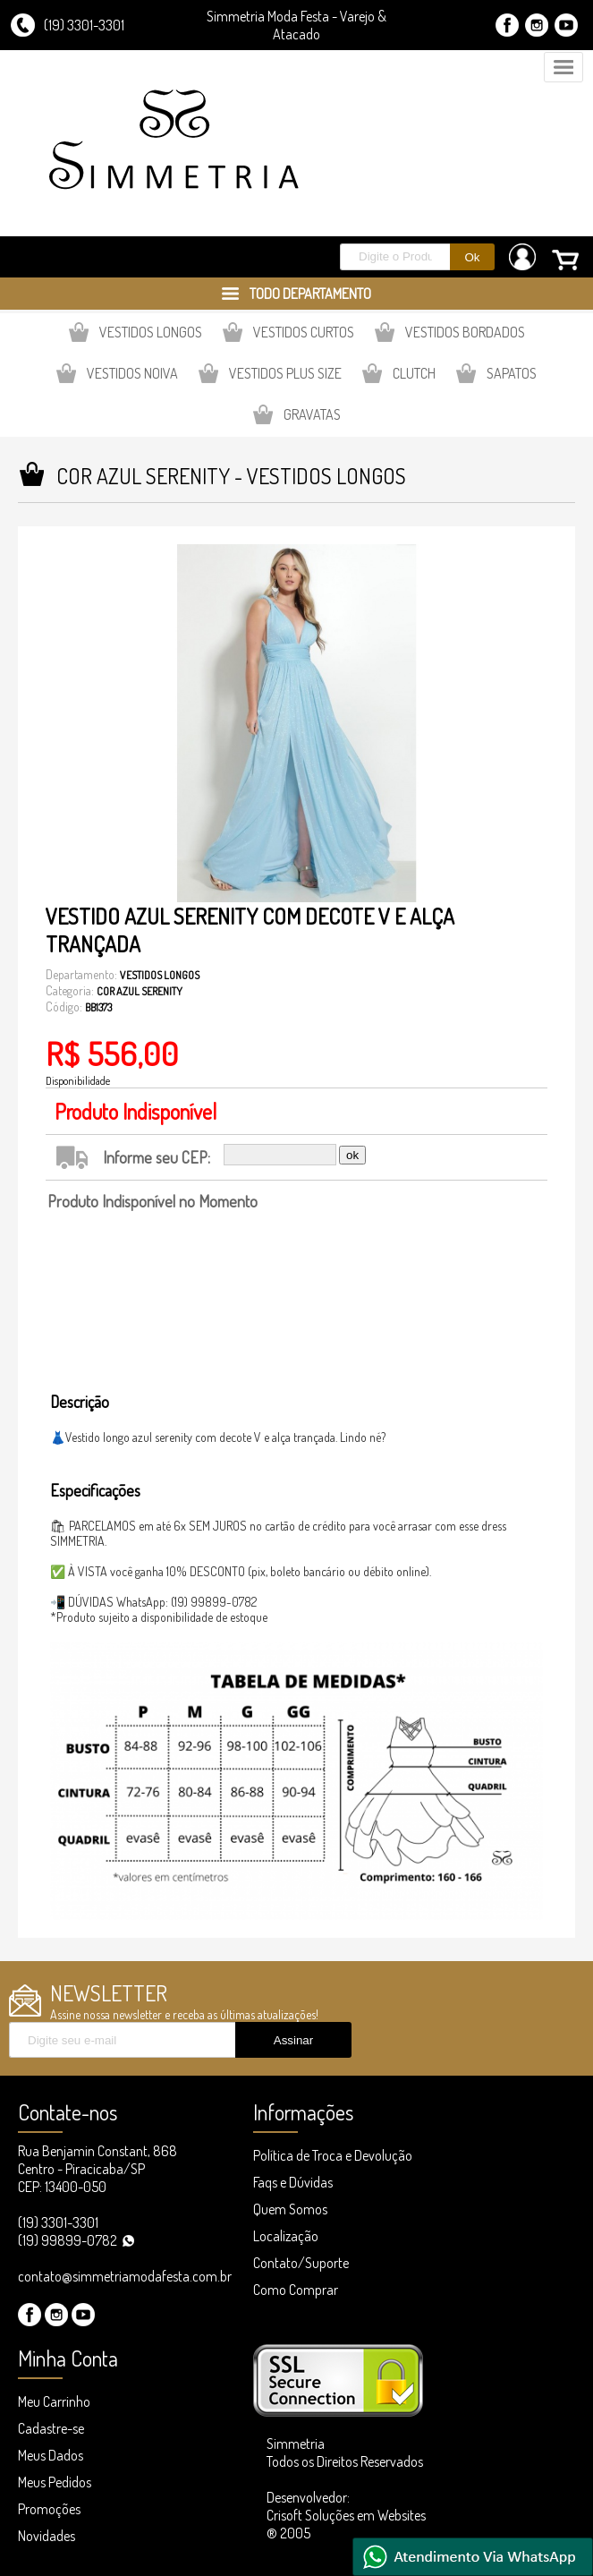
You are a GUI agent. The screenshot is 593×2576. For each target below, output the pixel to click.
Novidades (46, 2536)
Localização (285, 2236)
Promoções (49, 2509)
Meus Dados (50, 2455)
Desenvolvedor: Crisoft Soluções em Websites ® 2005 (346, 2515)
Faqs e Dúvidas (293, 2182)
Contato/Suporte (301, 2263)
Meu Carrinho (54, 2401)
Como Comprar (295, 2290)
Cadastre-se (51, 2428)
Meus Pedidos (54, 2482)
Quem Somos (290, 2209)
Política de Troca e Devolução (332, 2155)
